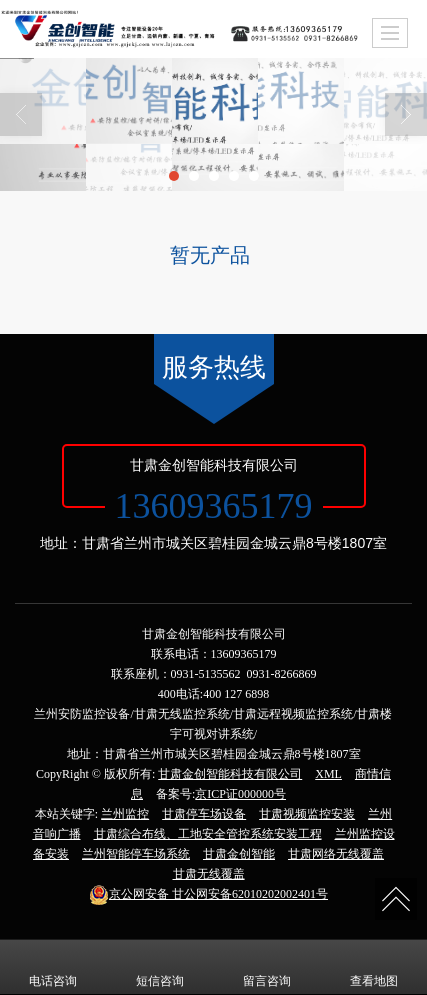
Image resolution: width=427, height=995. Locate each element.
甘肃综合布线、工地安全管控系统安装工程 (208, 834)
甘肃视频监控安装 (307, 814)
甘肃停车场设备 (204, 814)
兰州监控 (125, 814)
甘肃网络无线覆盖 (336, 854)
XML (328, 774)
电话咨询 (53, 967)
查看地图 (374, 967)
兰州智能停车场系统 (136, 854)
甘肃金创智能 (239, 854)
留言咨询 (267, 967)
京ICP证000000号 (240, 794)
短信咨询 (160, 967)
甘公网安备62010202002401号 (208, 894)
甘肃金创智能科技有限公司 (230, 774)
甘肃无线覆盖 (209, 874)
